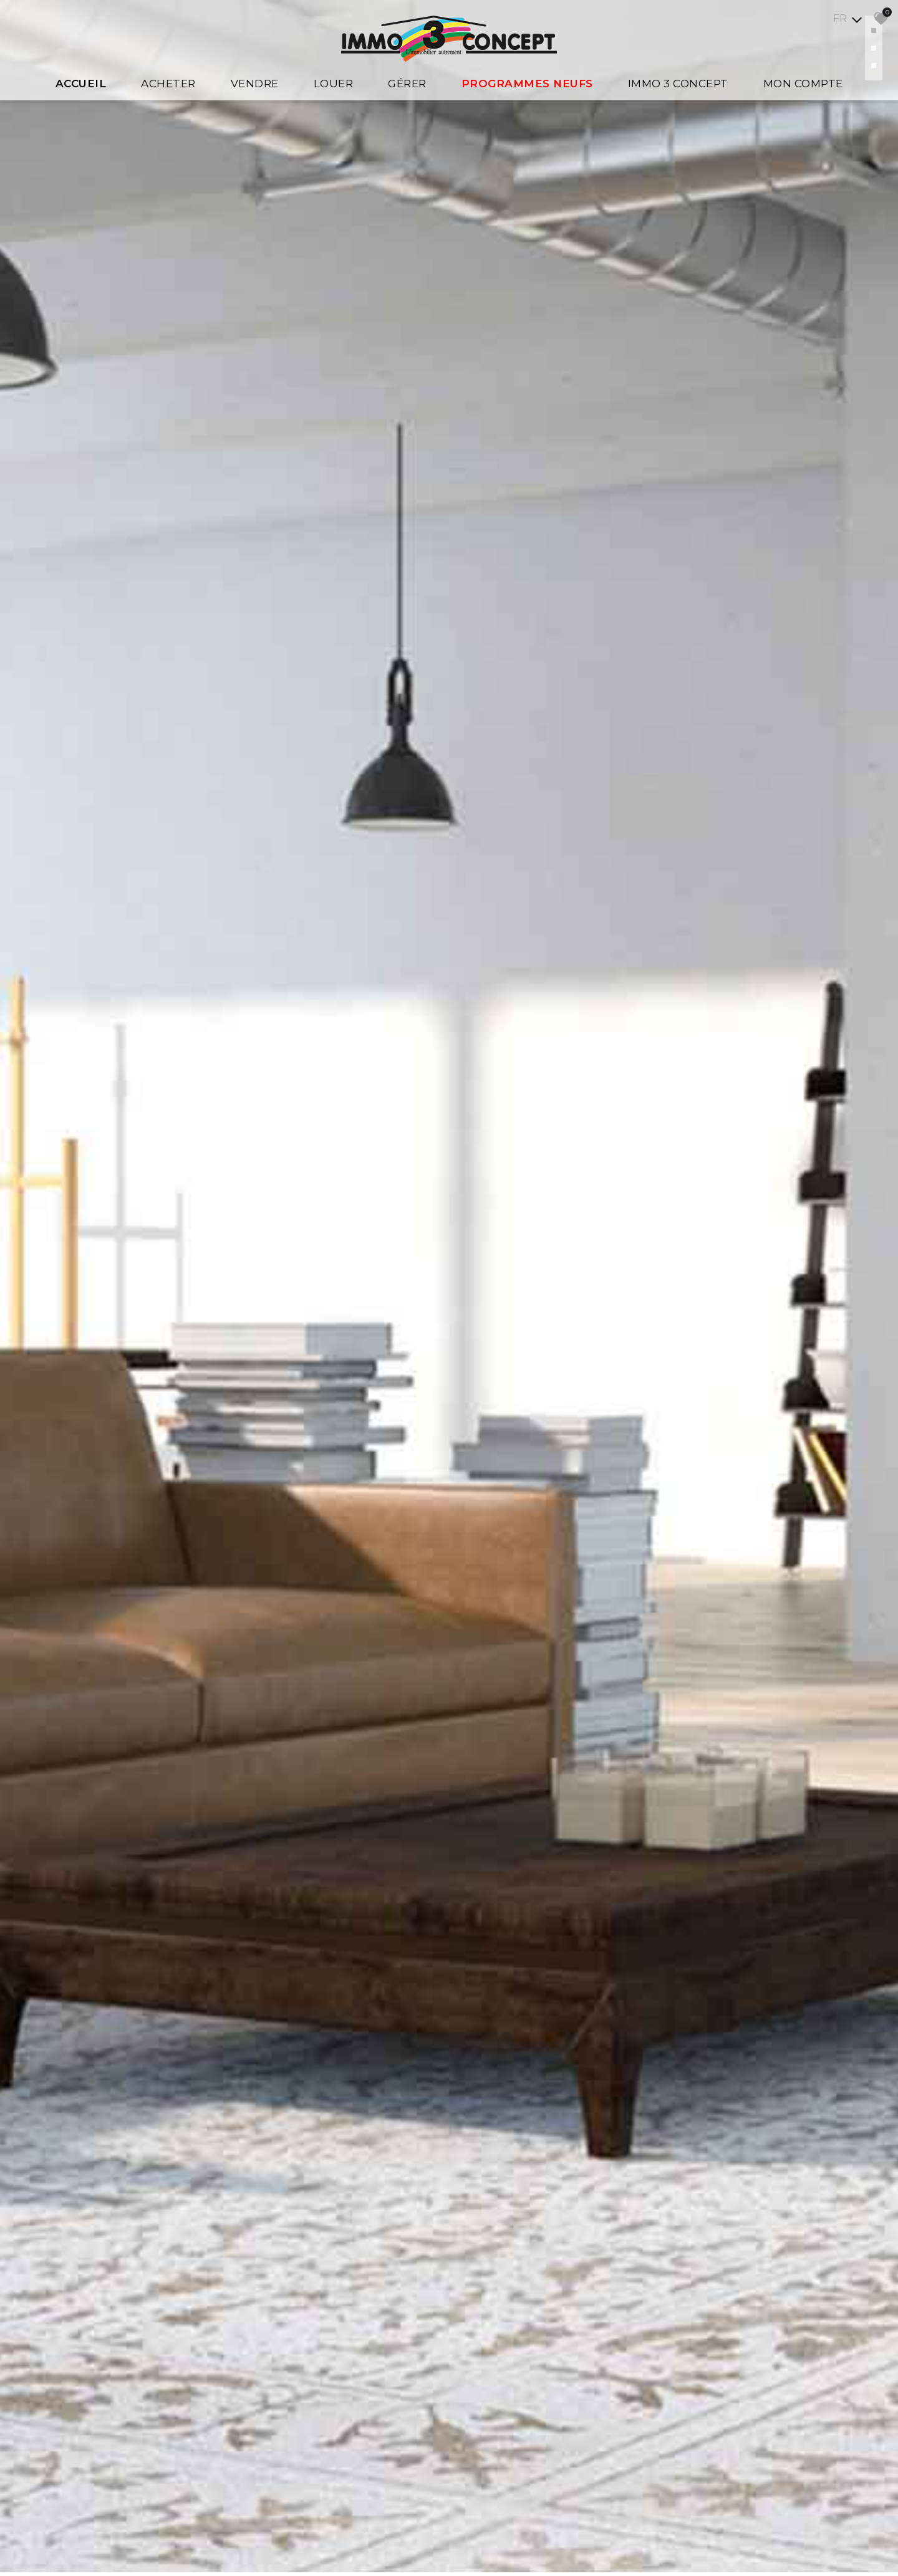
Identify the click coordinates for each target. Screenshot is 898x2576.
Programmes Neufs (527, 83)
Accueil (81, 83)
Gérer (407, 83)
